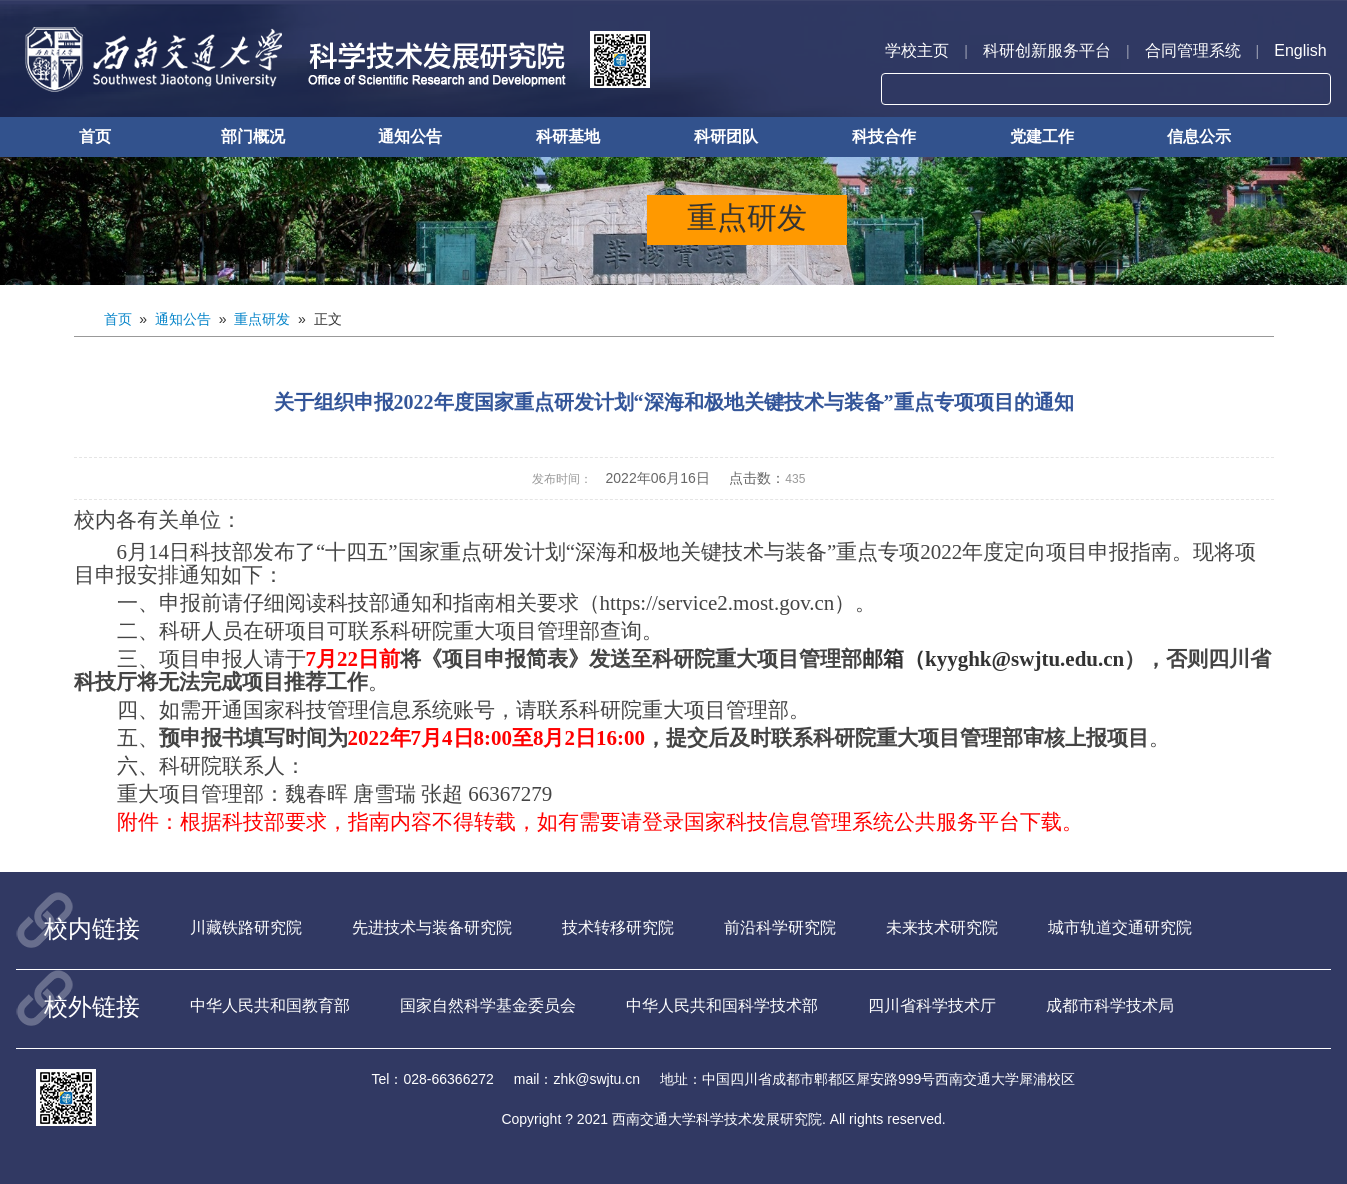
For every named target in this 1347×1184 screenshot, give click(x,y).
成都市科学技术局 (1110, 1005)
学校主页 (917, 50)
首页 (95, 136)
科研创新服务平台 (1047, 50)
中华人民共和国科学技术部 (722, 1005)
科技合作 (884, 136)
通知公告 (410, 136)
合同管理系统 (1193, 50)
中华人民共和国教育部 (270, 1005)
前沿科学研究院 (780, 927)
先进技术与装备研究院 (432, 927)
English (1300, 50)
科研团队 (726, 136)
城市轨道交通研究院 (1120, 927)
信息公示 (1199, 136)
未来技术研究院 (942, 927)
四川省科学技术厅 (932, 1005)
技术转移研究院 (618, 927)
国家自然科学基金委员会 (488, 1005)
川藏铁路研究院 (246, 927)
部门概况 (253, 136)
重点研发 (262, 319)
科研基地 (568, 136)
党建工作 (1042, 136)
